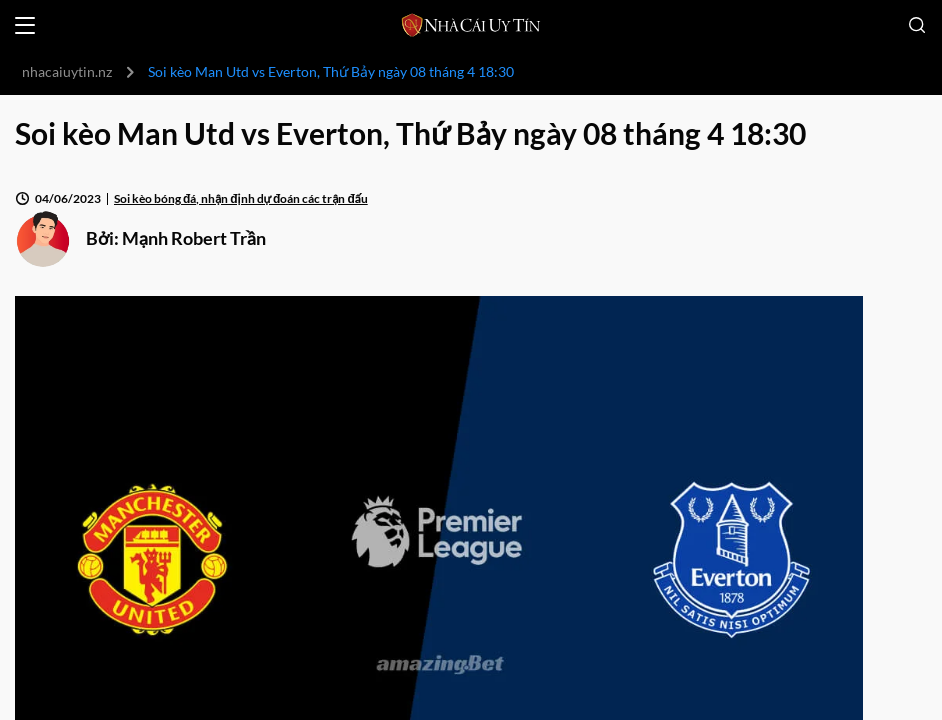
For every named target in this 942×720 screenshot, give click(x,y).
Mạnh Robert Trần (194, 238)
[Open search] (917, 25)
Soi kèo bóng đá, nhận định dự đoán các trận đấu (241, 198)
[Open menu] (25, 25)
